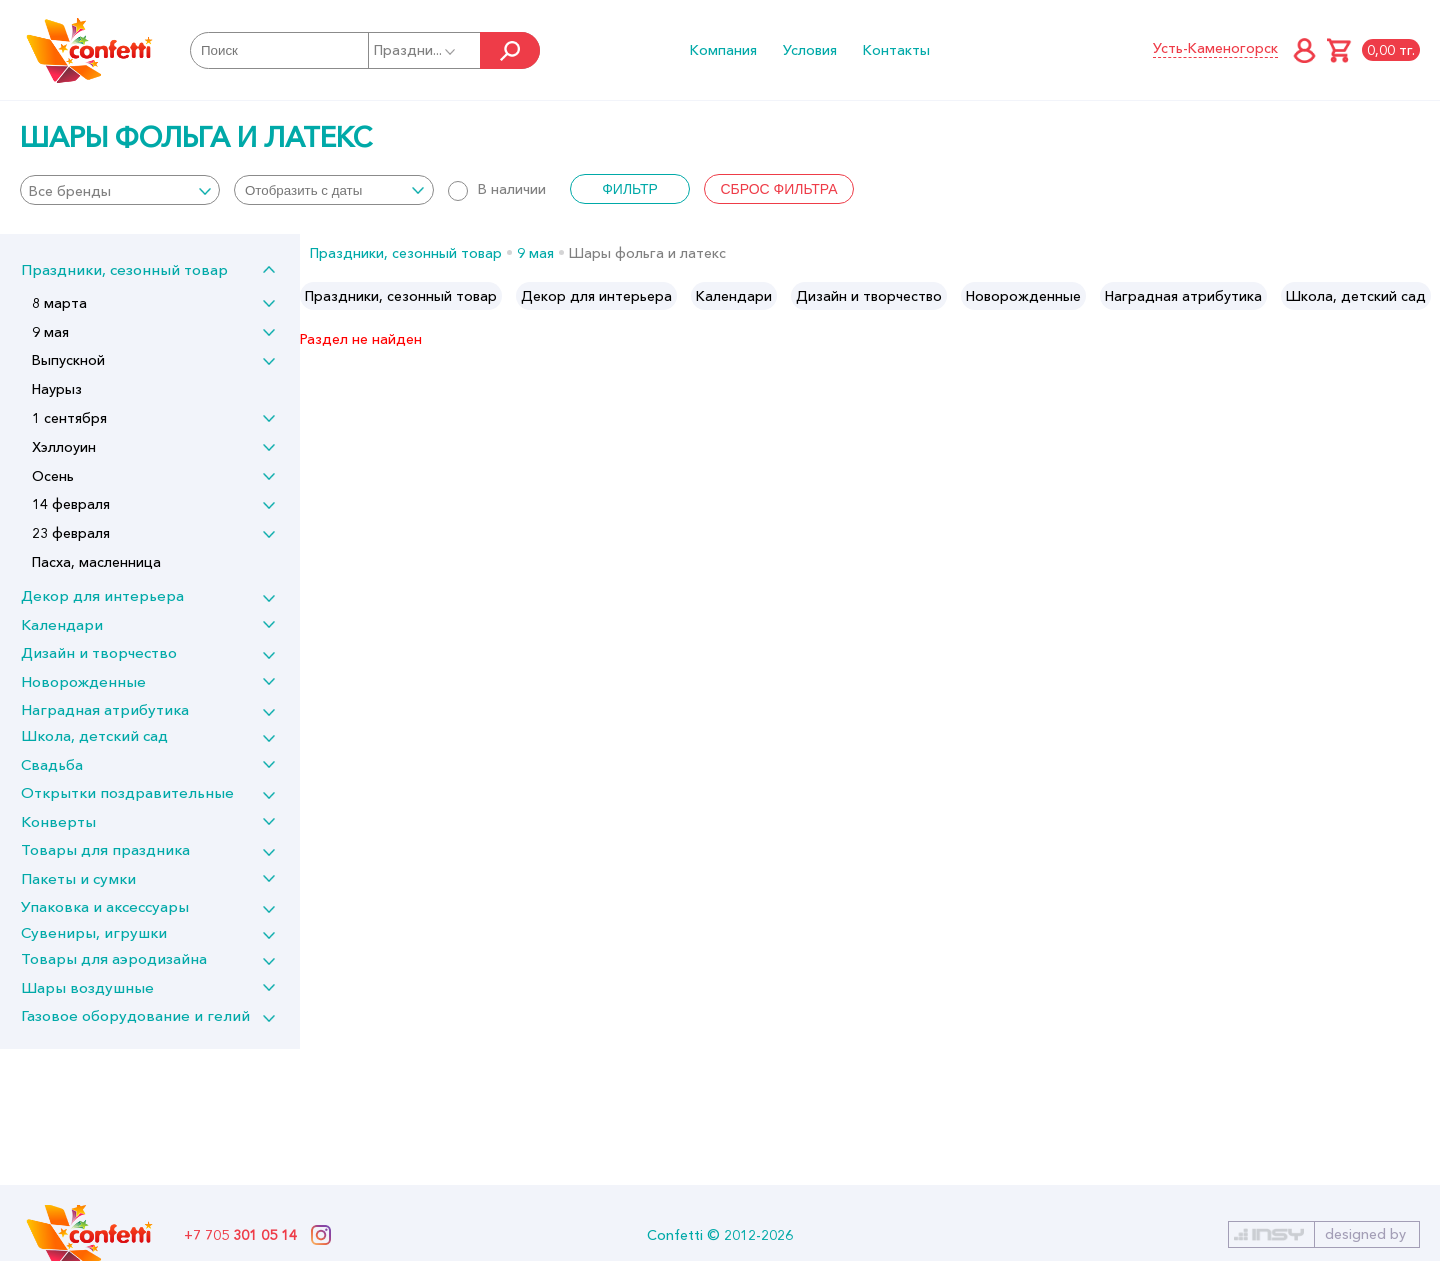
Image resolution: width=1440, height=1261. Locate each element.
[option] (401, 296)
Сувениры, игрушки (94, 932)
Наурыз (57, 389)
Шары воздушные (87, 987)
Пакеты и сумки (78, 878)
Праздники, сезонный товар (124, 269)
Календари (62, 624)
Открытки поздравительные (127, 792)
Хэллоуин (64, 447)
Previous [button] (316, 296)
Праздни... (416, 50)
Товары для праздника (105, 849)
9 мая (50, 332)
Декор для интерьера (102, 595)
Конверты (58, 821)
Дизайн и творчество (99, 652)
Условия (810, 50)
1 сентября (69, 418)
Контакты (896, 50)
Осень (53, 476)
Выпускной (68, 360)
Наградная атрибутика (105, 709)
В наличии (497, 189)
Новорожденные (83, 681)
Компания (723, 50)
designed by (1365, 1234)
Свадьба (52, 764)
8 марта (59, 303)
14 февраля (71, 504)
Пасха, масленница (96, 562)
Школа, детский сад (94, 735)
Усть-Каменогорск (1215, 48)
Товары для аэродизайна (114, 958)
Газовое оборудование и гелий (135, 1015)
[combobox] (120, 190)
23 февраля (71, 533)
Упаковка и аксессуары (105, 906)
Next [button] (1423, 296)
